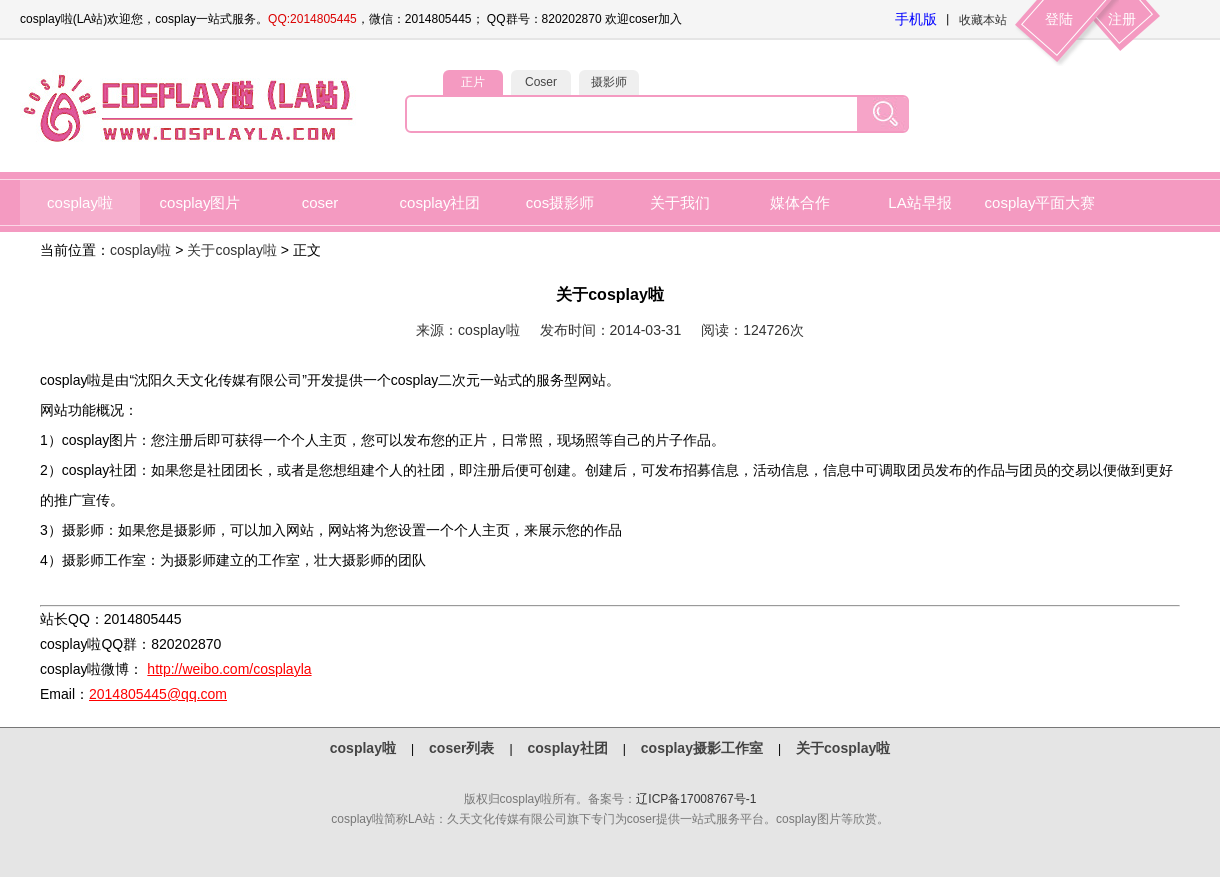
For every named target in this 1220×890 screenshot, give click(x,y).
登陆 (1059, 19)
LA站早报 (919, 202)
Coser (541, 82)
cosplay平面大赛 (1040, 202)
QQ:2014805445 (312, 19)
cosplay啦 (80, 202)
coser (320, 202)
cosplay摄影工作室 (702, 748)
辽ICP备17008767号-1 (696, 799)
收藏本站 (983, 20)
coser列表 (461, 748)
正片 (473, 82)
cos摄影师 (560, 202)
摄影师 (609, 82)
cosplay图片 (200, 202)
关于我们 (680, 202)
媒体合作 (800, 202)
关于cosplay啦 (231, 250)
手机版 (916, 19)
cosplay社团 (440, 202)
